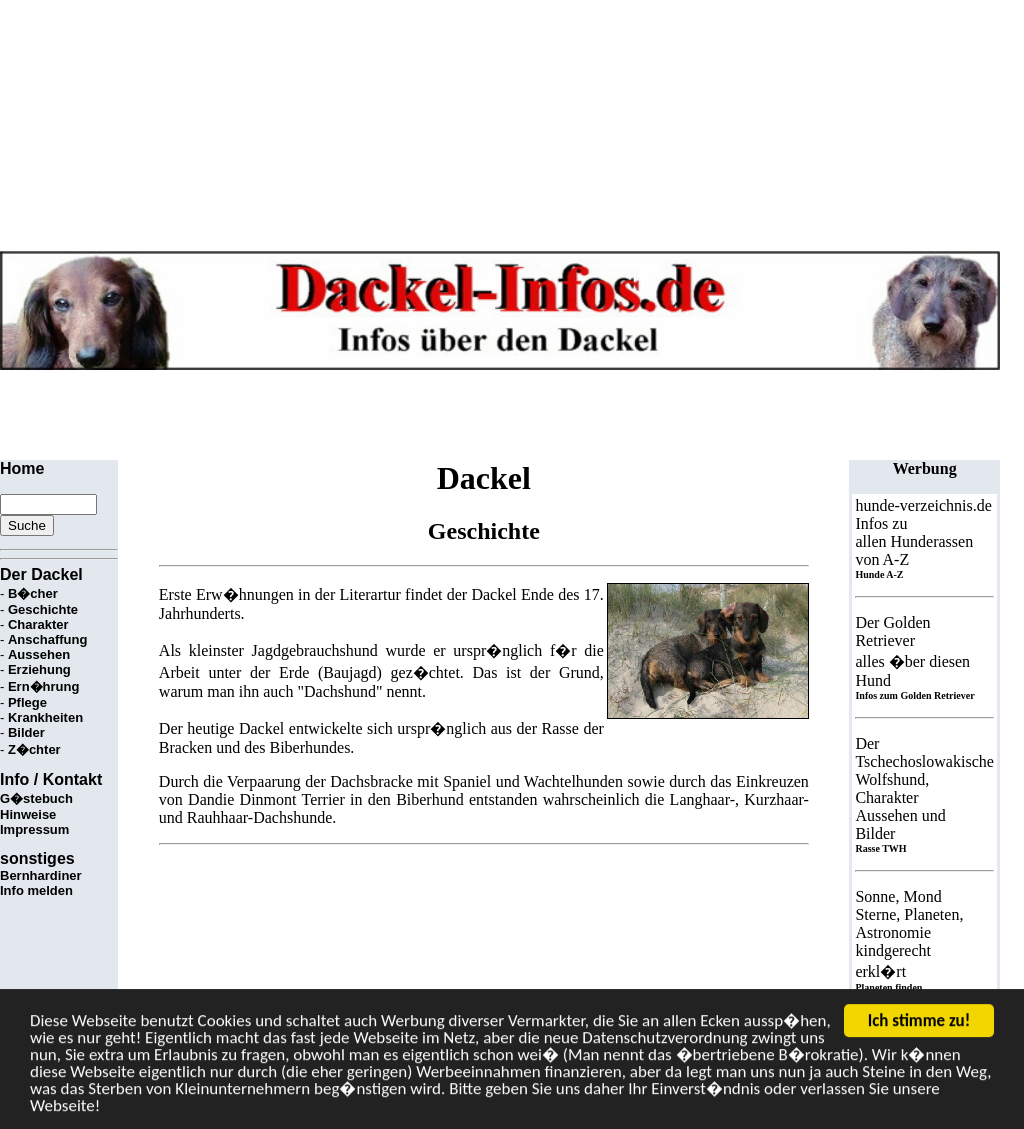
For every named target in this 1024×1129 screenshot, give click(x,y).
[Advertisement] (364, 415)
